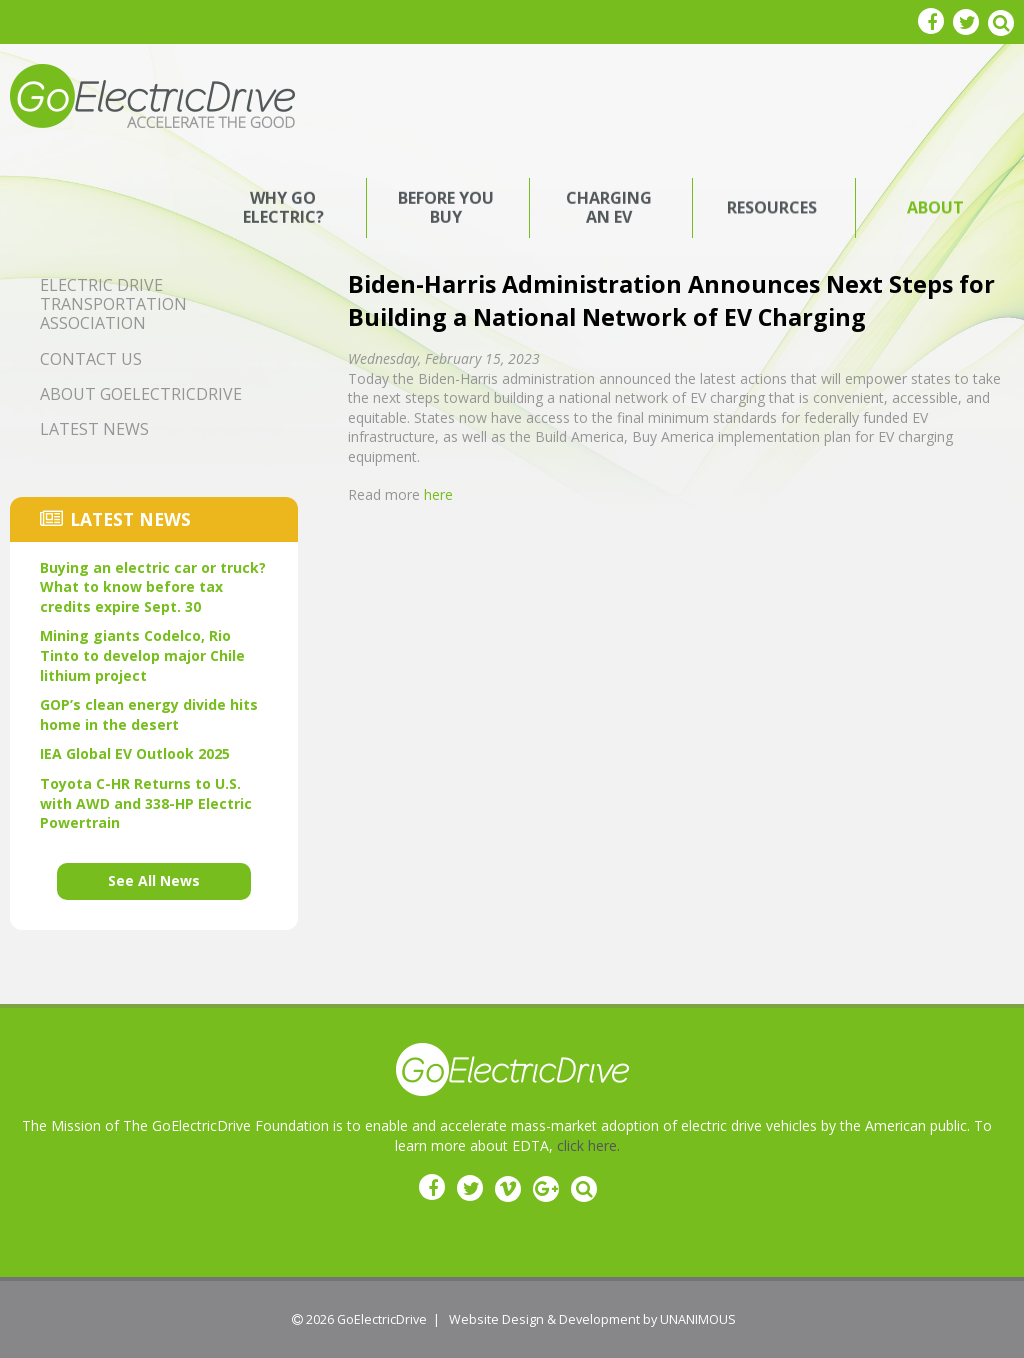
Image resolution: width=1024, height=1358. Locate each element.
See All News (154, 880)
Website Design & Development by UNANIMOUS (592, 1319)
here (438, 494)
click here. (588, 1145)
